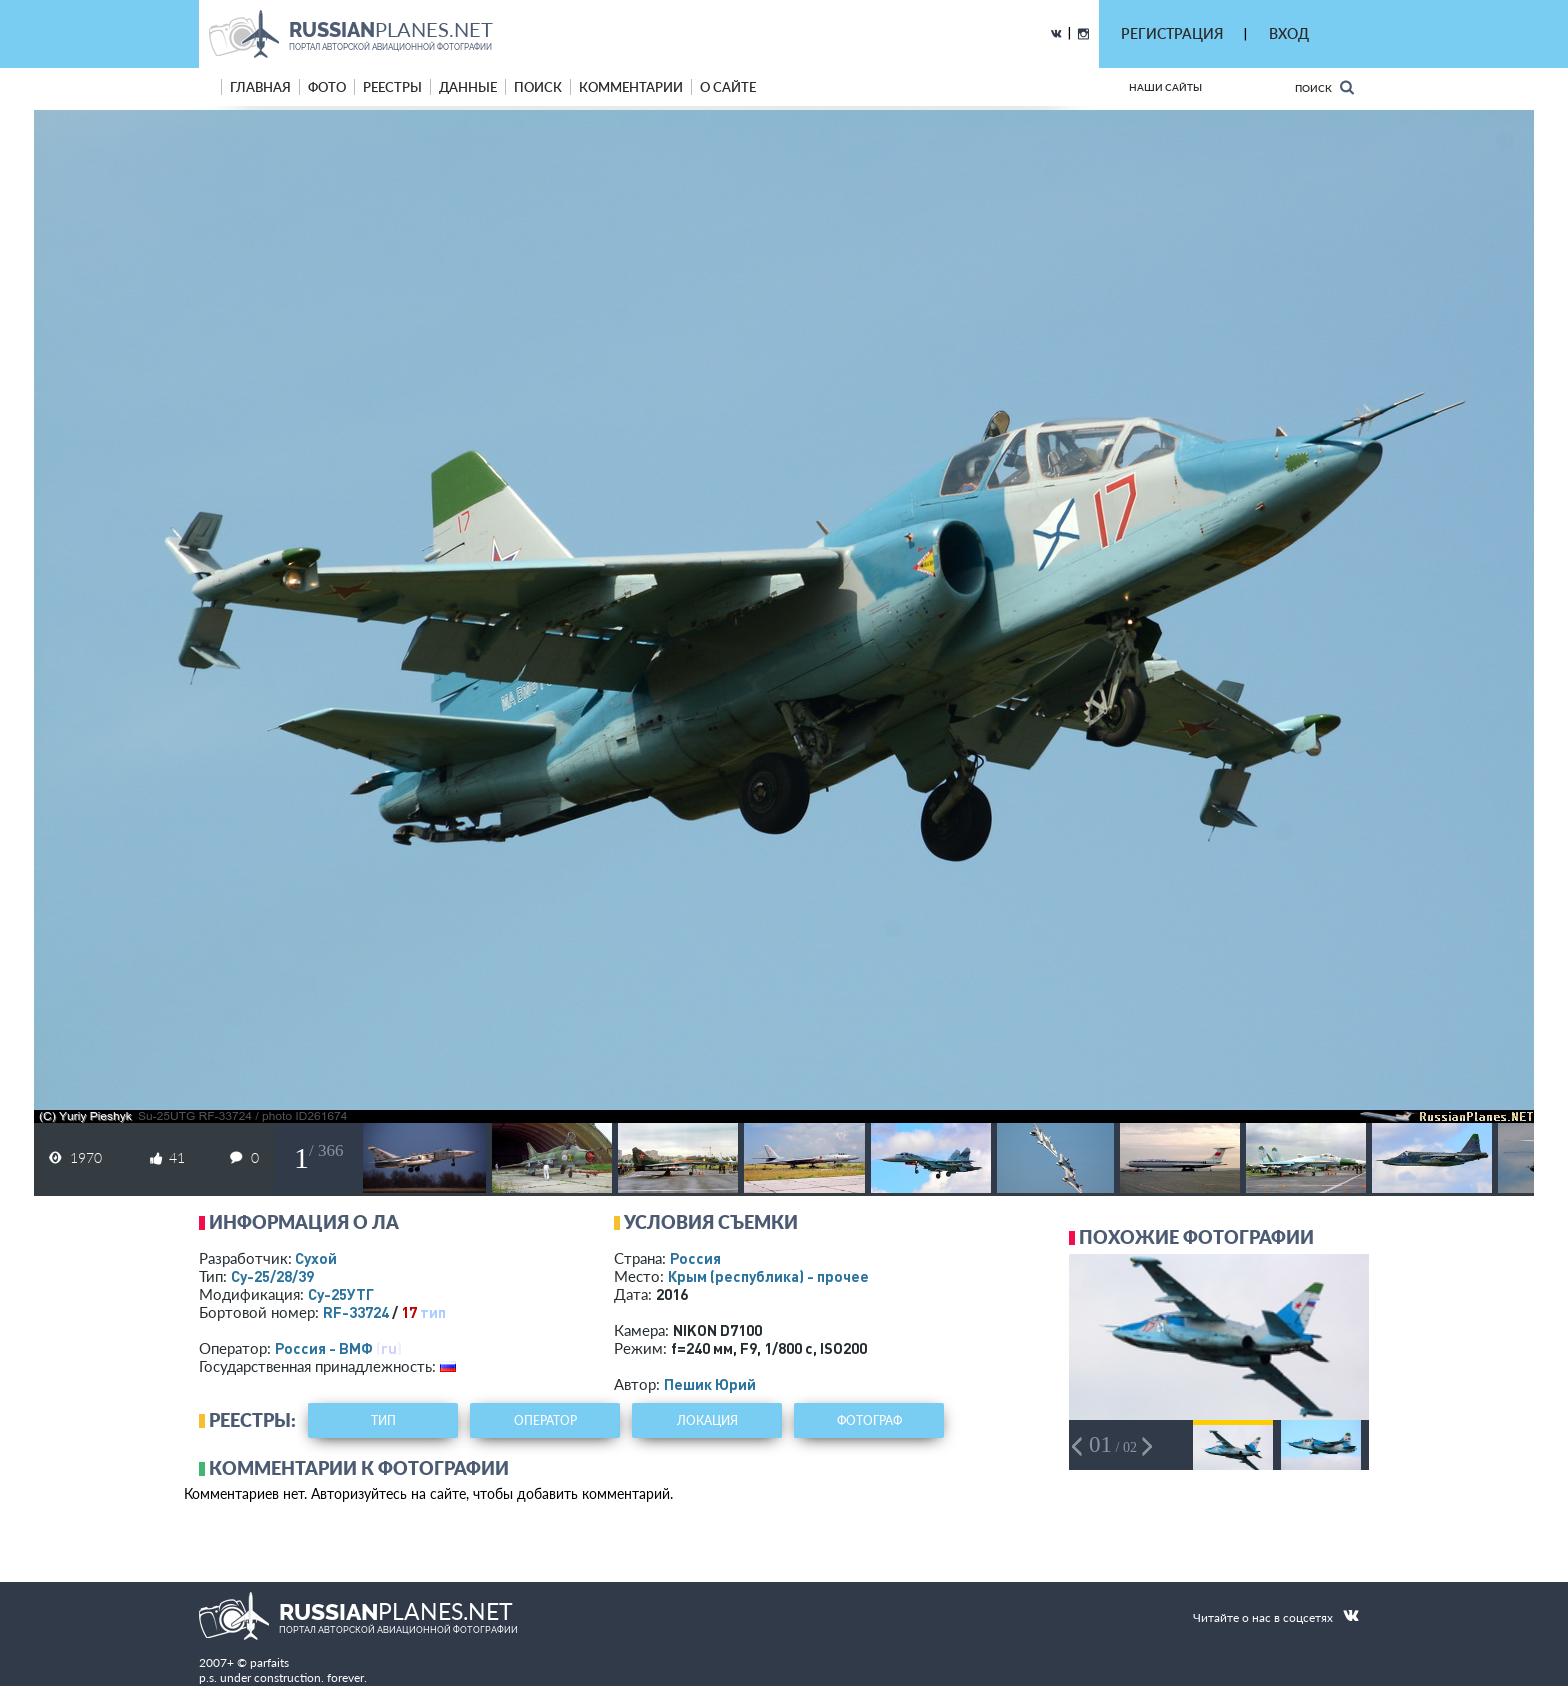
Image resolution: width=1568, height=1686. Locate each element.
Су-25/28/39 (272, 1276)
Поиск (1324, 87)
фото (327, 87)
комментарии (631, 87)
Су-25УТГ (341, 1294)
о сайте (728, 87)
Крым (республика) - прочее (768, 1276)
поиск (538, 87)
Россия (695, 1258)
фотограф (869, 1420)
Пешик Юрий (710, 1384)
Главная (260, 87)
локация (707, 1420)
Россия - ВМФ (324, 1348)
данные (468, 87)
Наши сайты (1165, 87)
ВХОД (1289, 33)
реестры (392, 87)
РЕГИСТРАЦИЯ (1172, 33)
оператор (545, 1420)
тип (433, 1312)
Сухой (316, 1258)
